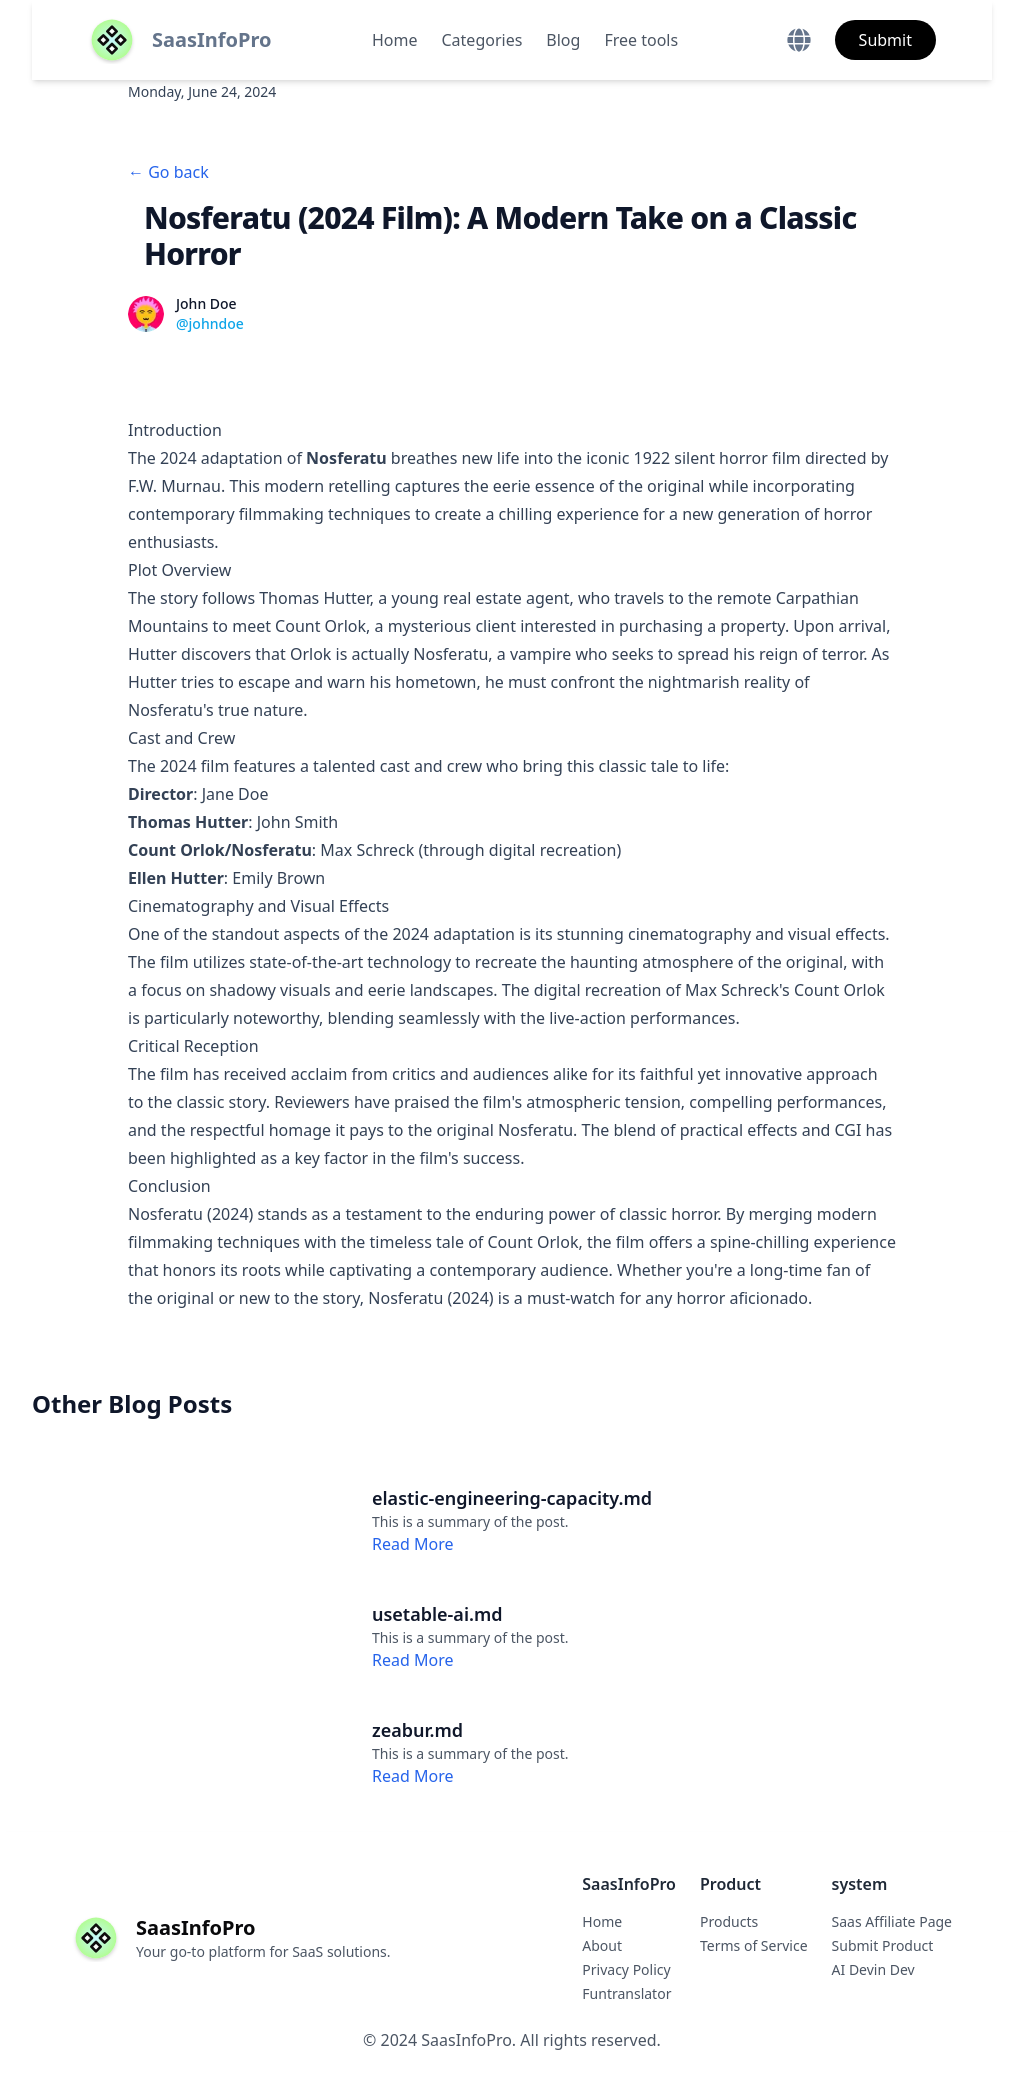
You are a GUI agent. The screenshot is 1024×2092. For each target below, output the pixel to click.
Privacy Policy (626, 1969)
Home (395, 40)
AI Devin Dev (873, 1969)
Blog (563, 40)
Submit (885, 40)
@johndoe (210, 323)
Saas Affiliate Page (892, 1921)
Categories (482, 40)
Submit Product (883, 1945)
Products (729, 1921)
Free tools (641, 40)
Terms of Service (754, 1945)
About (602, 1945)
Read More (412, 1544)
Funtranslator (626, 1993)
